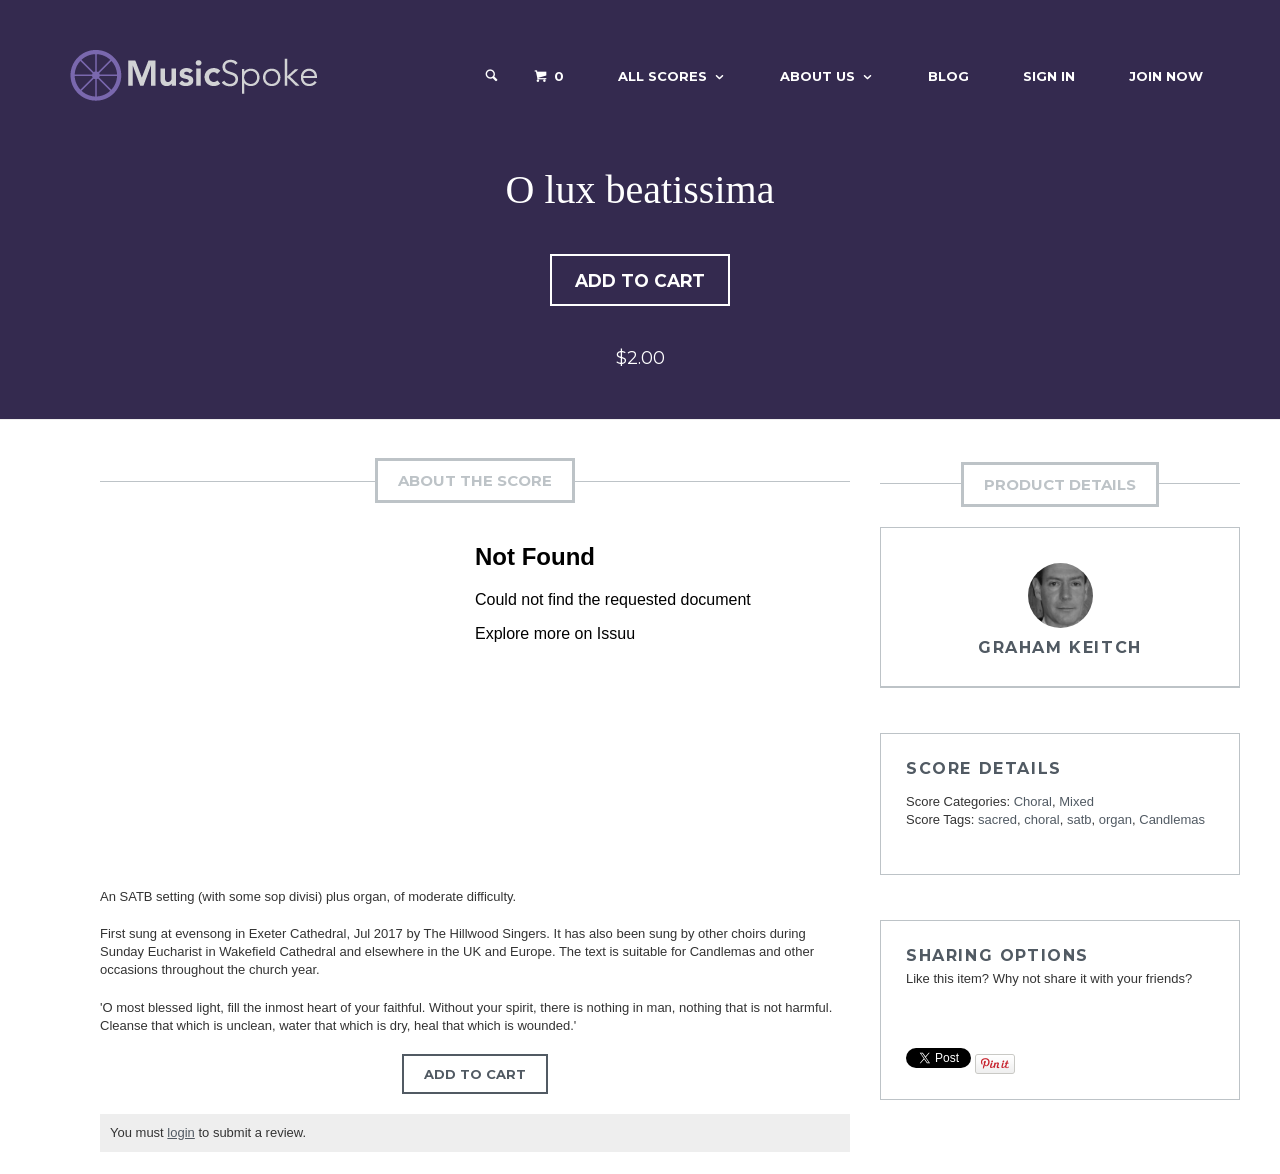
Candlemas (1172, 821)
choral (1041, 821)
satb (1079, 821)
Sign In (1049, 76)
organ (1115, 821)
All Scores (662, 76)
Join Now (1166, 76)
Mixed (1076, 803)
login (180, 1134)
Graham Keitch (1060, 649)
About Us (817, 76)
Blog (948, 76)
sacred (997, 821)
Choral (1033, 803)
